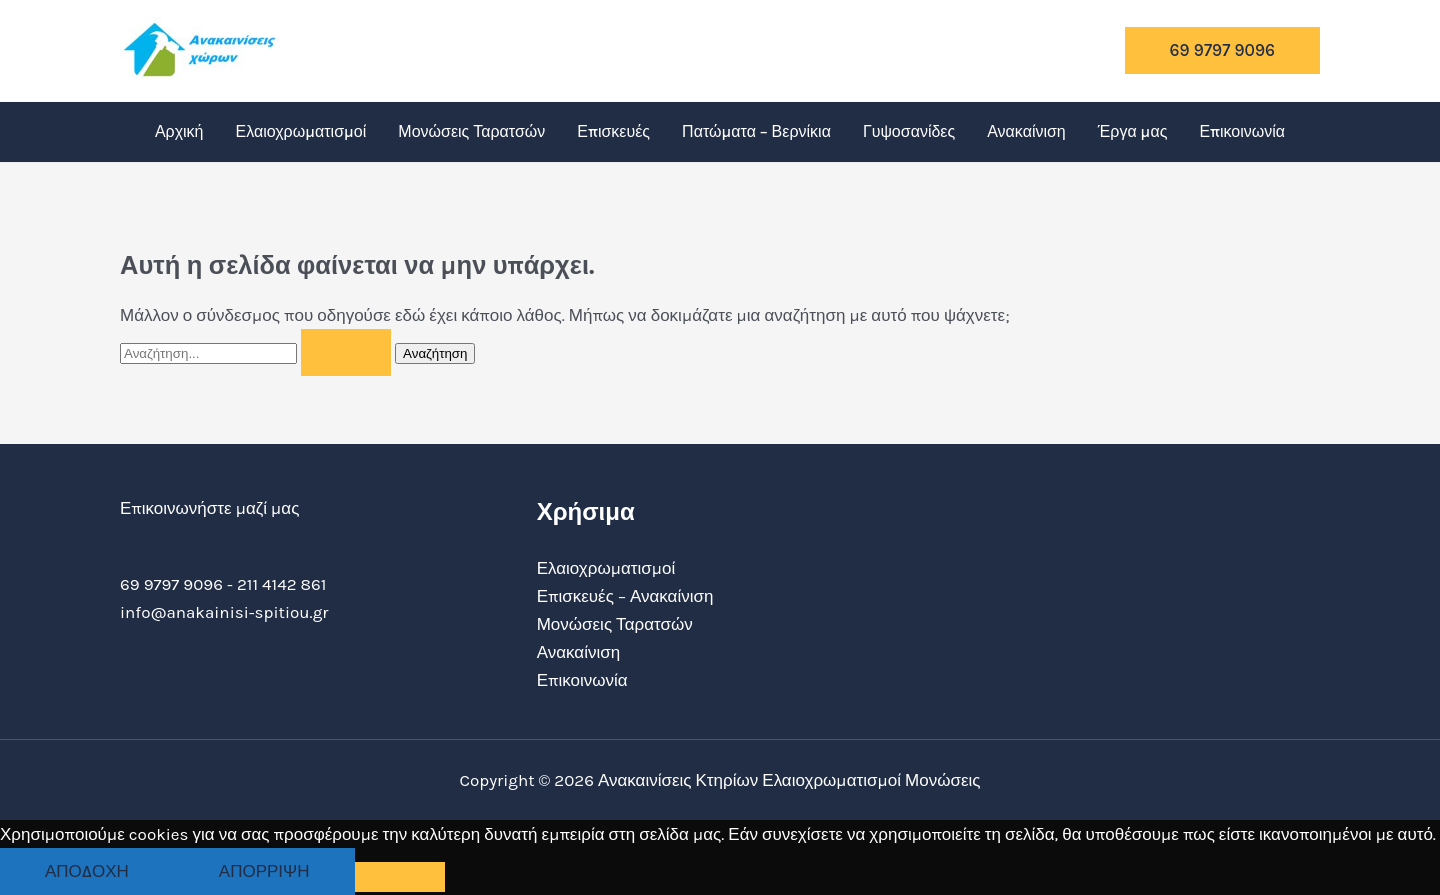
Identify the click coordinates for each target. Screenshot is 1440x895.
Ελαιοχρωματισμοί (301, 131)
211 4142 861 (281, 584)
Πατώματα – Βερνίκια (756, 131)
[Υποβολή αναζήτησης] (346, 352)
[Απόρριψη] (400, 877)
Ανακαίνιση (1026, 131)
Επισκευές (613, 131)
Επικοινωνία (1242, 131)
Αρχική (179, 131)
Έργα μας (1133, 131)
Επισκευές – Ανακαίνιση (625, 596)
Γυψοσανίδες (909, 131)
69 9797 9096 (171, 584)
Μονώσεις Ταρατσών (471, 131)
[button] (1222, 50)
